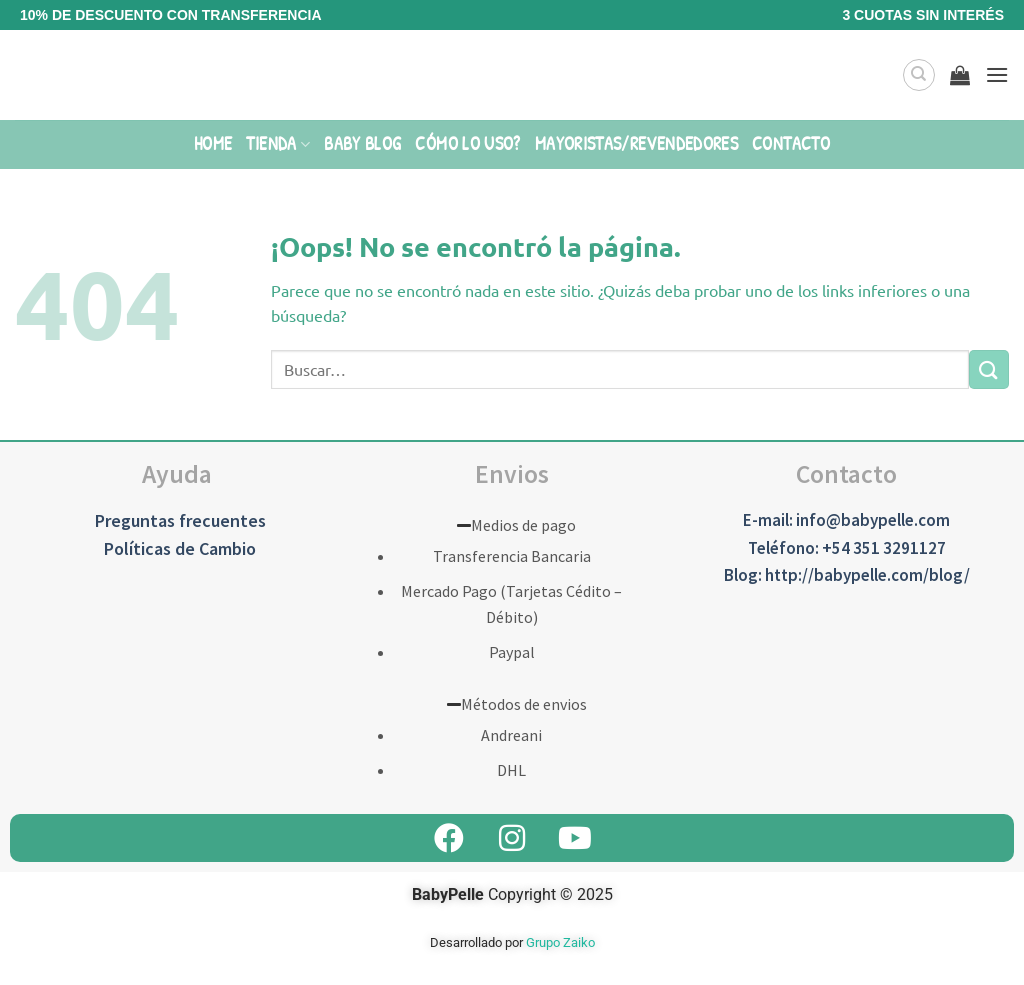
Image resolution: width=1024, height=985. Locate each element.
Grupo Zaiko (560, 942)
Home (213, 143)
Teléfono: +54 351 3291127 (847, 548)
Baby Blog (362, 143)
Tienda (278, 143)
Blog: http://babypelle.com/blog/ (847, 575)
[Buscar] (919, 75)
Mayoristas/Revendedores (636, 143)
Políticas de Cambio (180, 548)
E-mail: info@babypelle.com (846, 520)
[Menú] (997, 74)
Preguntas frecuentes (180, 520)
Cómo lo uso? (467, 143)
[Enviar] (989, 369)
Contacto (791, 143)
